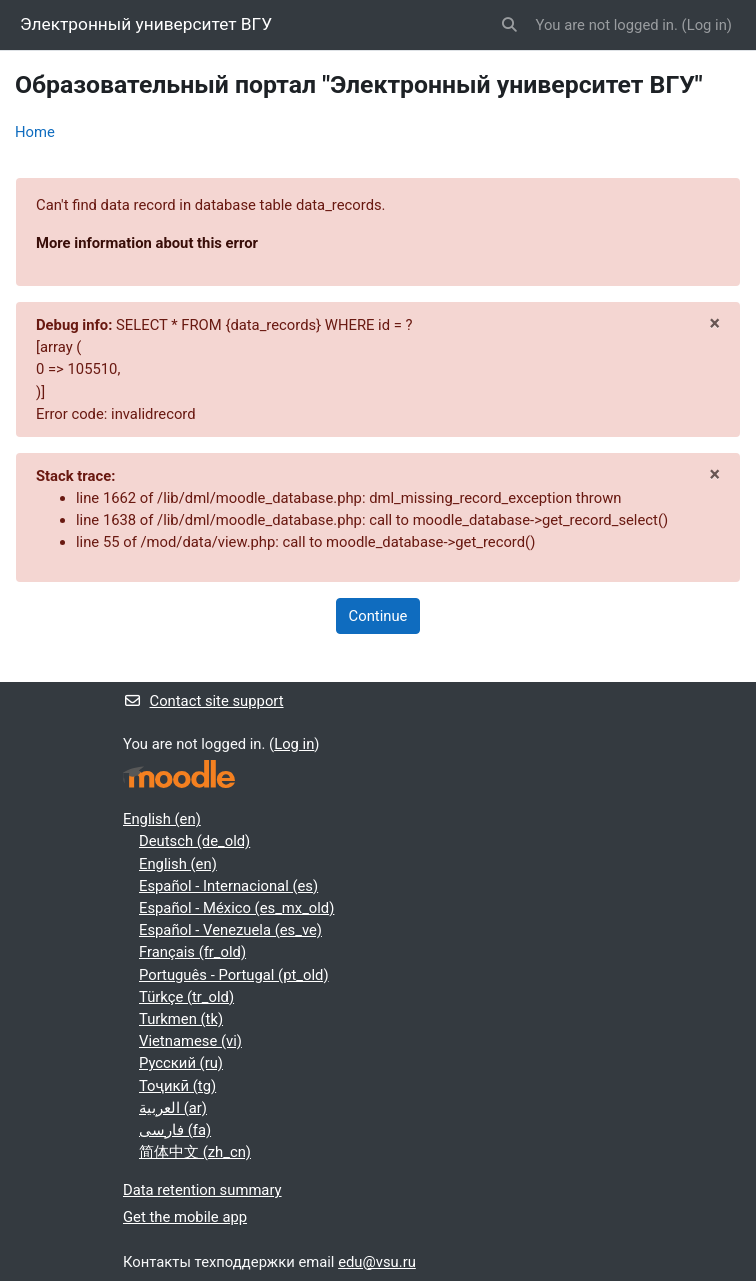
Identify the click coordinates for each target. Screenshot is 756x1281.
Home (35, 132)
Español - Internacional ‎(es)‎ (228, 886)
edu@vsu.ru (377, 1262)
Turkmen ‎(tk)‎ (181, 1019)
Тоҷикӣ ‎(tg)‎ (177, 1086)
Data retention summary (202, 1190)
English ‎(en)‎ (162, 819)
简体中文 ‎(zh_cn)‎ (195, 1152)
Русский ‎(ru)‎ (181, 1063)
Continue (378, 616)
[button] (509, 25)
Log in (707, 25)
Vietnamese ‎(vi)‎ (190, 1041)
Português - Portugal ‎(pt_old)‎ (234, 975)
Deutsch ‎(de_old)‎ (194, 841)
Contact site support (203, 701)
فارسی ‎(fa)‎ (175, 1130)
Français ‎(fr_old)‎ (192, 952)
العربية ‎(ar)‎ (173, 1108)
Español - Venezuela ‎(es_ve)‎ (230, 930)
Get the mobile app (185, 1217)
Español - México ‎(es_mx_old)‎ (236, 908)
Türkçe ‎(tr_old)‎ (186, 997)
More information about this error (147, 243)
